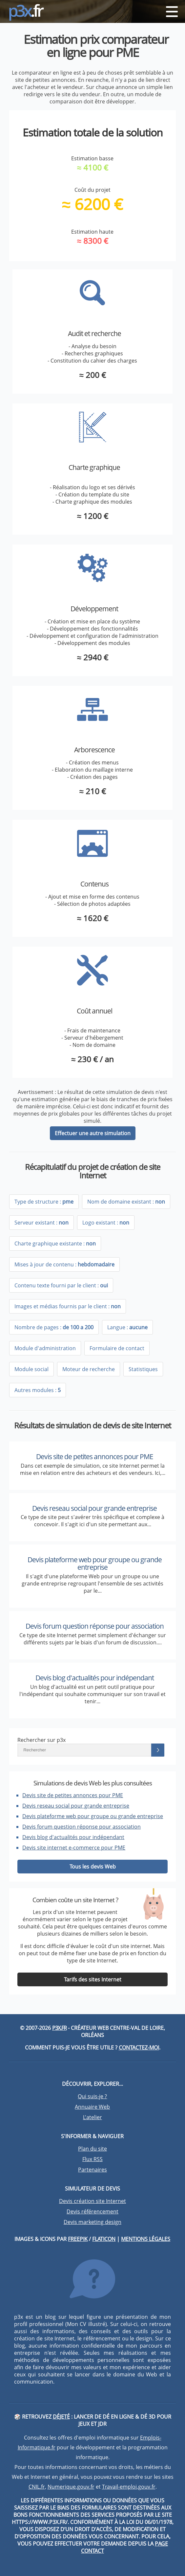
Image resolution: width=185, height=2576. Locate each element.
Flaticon (103, 2239)
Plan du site (92, 2148)
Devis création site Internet (92, 2201)
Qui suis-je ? (92, 2096)
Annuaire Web (92, 2106)
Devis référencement (92, 2211)
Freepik (78, 2239)
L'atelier (92, 2117)
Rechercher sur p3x (41, 1740)
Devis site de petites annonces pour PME (94, 1456)
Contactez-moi (139, 2047)
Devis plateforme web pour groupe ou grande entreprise (95, 1563)
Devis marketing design (92, 2222)
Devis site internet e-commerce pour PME (73, 1847)
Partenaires (92, 2169)
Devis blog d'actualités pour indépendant (94, 1677)
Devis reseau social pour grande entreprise (94, 1508)
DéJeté (61, 2416)
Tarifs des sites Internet (92, 1979)
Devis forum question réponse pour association (95, 1626)
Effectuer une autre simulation (93, 1133)
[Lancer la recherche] (157, 1750)
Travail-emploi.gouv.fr (128, 2486)
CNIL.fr (37, 2486)
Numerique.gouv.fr (71, 2486)
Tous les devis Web (93, 1866)
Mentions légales (145, 2239)
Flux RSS (92, 2159)
